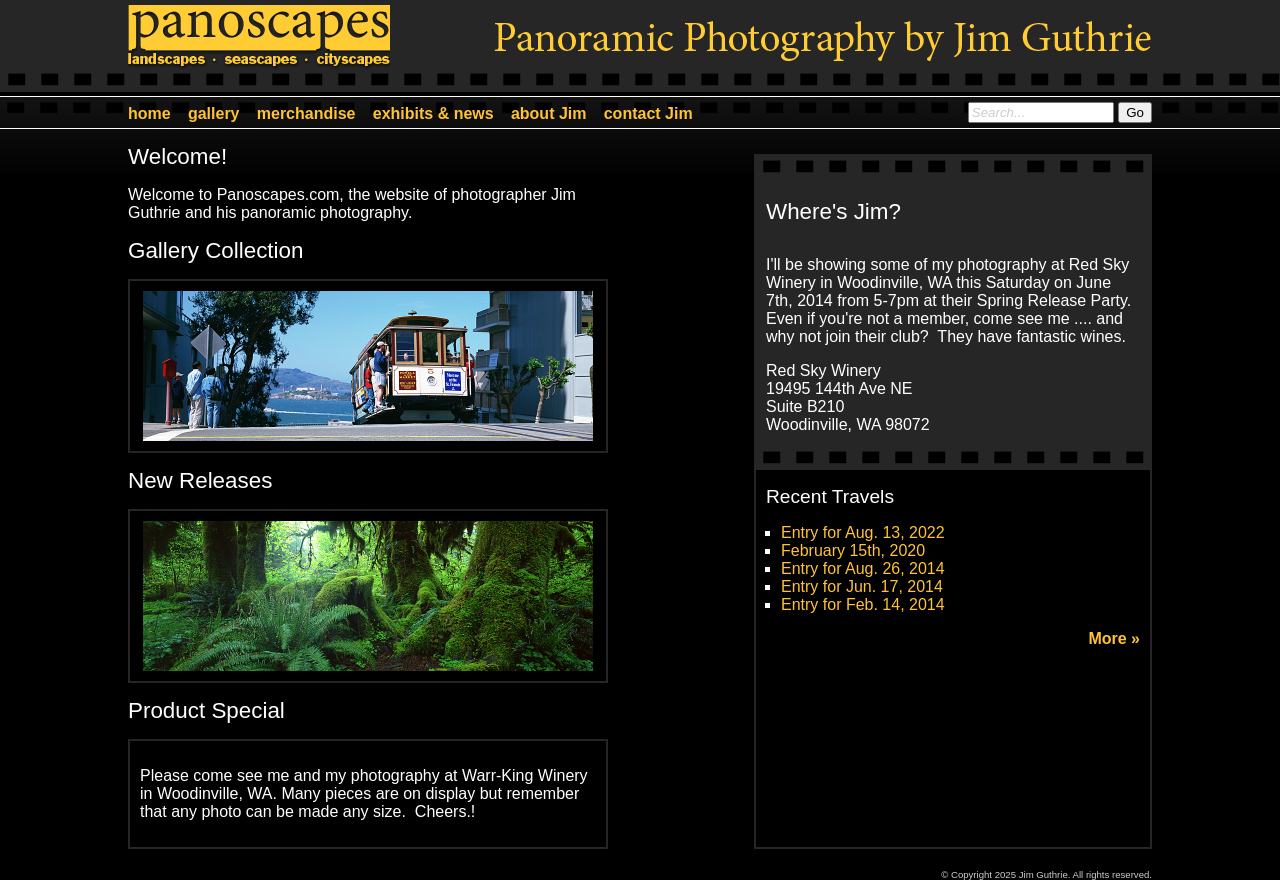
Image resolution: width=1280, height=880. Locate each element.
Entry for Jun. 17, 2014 (862, 586)
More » (1114, 638)
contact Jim (648, 113)
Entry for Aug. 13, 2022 (863, 532)
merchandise (306, 113)
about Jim (549, 113)
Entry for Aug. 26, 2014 (863, 568)
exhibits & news (433, 113)
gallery (214, 113)
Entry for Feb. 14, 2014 (863, 604)
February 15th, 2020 (853, 550)
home (149, 113)
